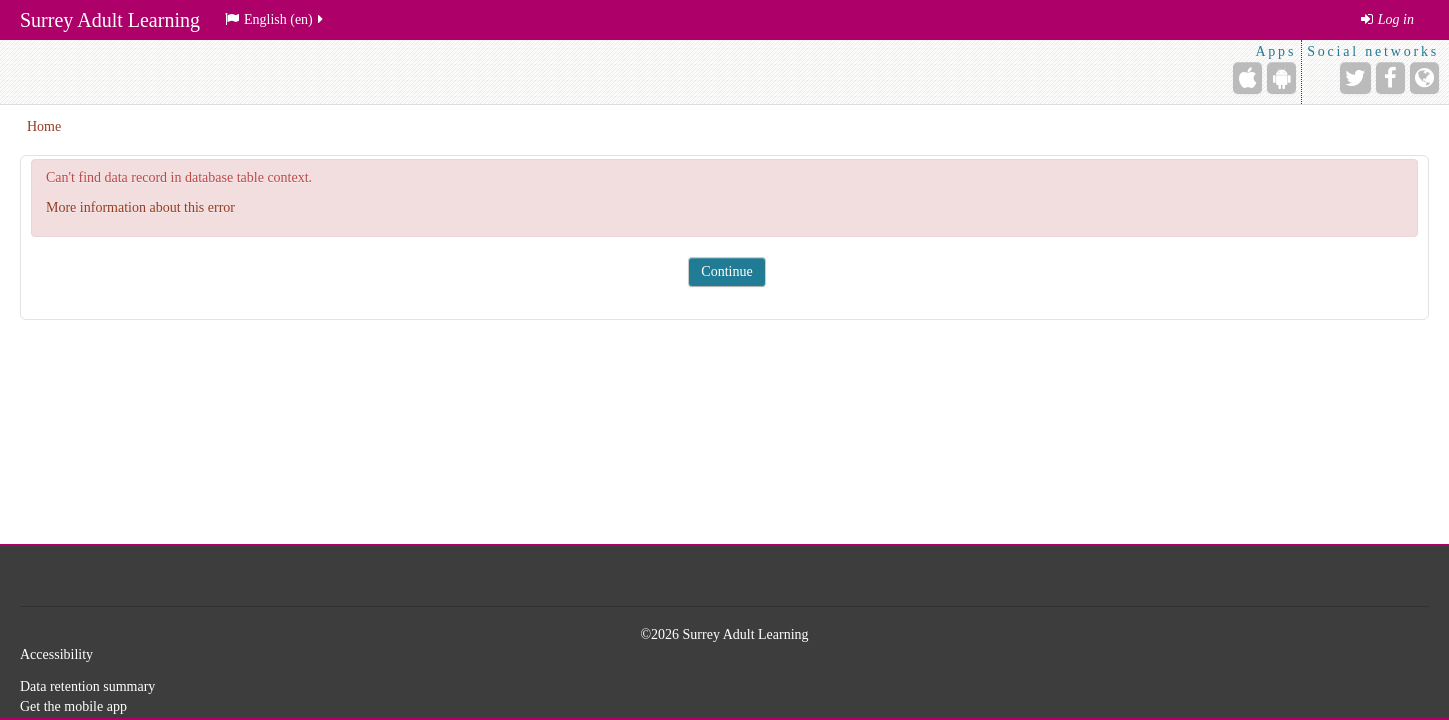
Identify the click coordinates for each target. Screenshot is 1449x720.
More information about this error (140, 207)
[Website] (1424, 78)
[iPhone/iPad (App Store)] (1247, 78)
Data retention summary (87, 686)
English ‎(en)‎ (275, 19)
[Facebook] (1390, 78)
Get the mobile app (73, 706)
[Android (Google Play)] (1281, 78)
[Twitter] (1355, 78)
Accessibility (56, 654)
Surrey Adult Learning (110, 20)
